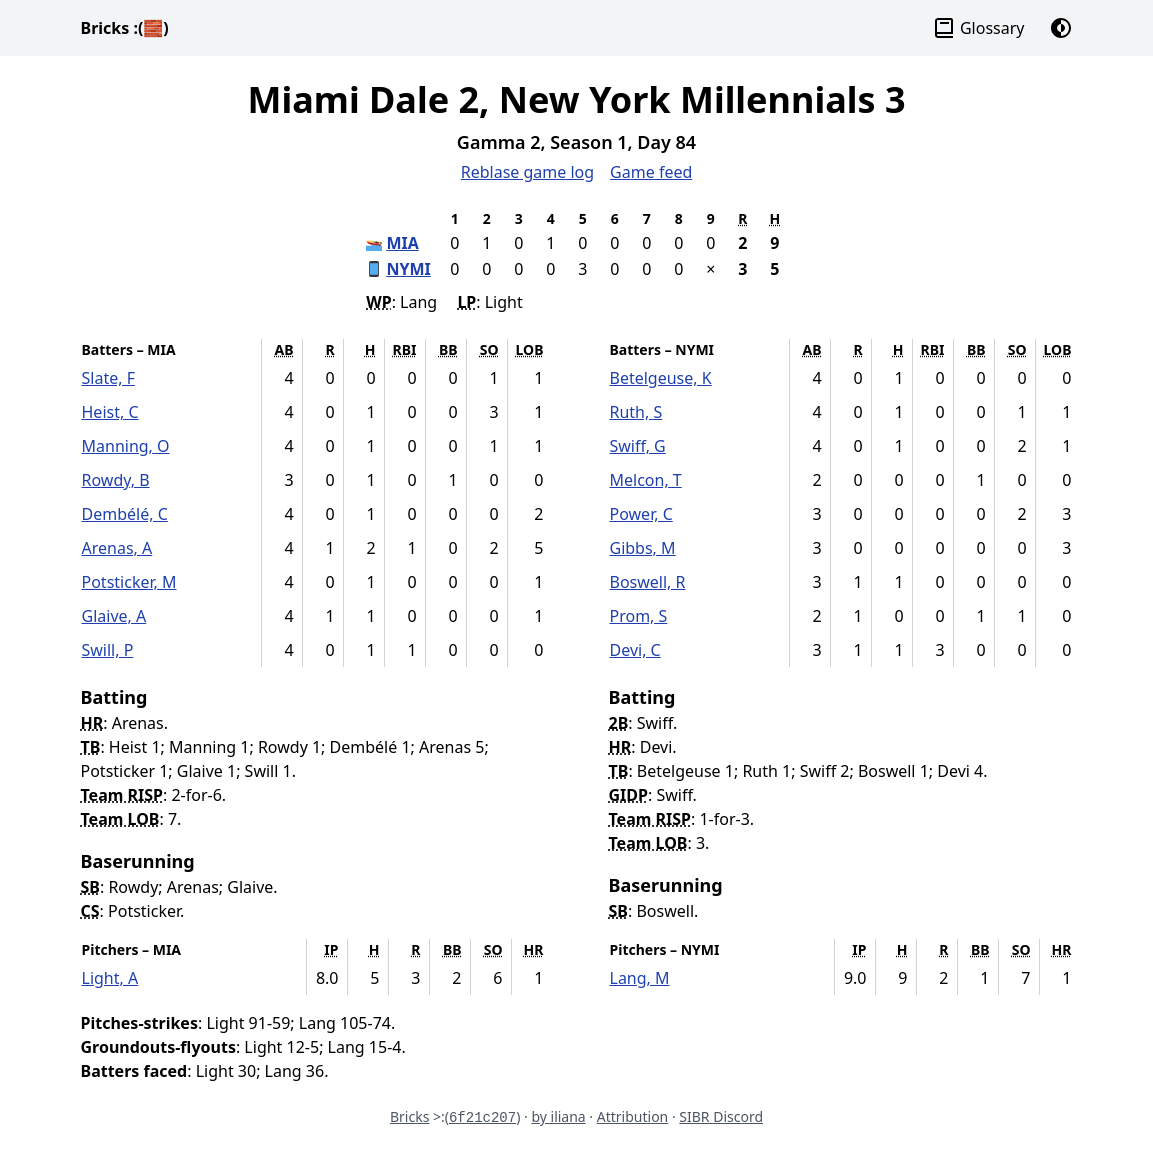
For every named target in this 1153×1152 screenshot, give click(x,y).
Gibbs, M (643, 548)
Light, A (110, 978)
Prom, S (639, 616)
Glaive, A (114, 616)
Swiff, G (638, 446)
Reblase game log (527, 172)
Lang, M (640, 978)
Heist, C (110, 412)
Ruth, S (636, 412)
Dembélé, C (125, 514)
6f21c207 (482, 1118)
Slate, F (108, 378)
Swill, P (108, 650)
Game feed (651, 172)
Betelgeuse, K (661, 378)
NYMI (408, 269)
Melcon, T (646, 480)
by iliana (558, 1116)
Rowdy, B (116, 480)
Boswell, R (648, 582)
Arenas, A (117, 548)
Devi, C (635, 650)
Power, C (641, 514)
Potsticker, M (129, 582)
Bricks (125, 28)
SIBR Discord (721, 1116)
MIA (402, 243)
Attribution (633, 1116)
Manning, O (126, 446)
